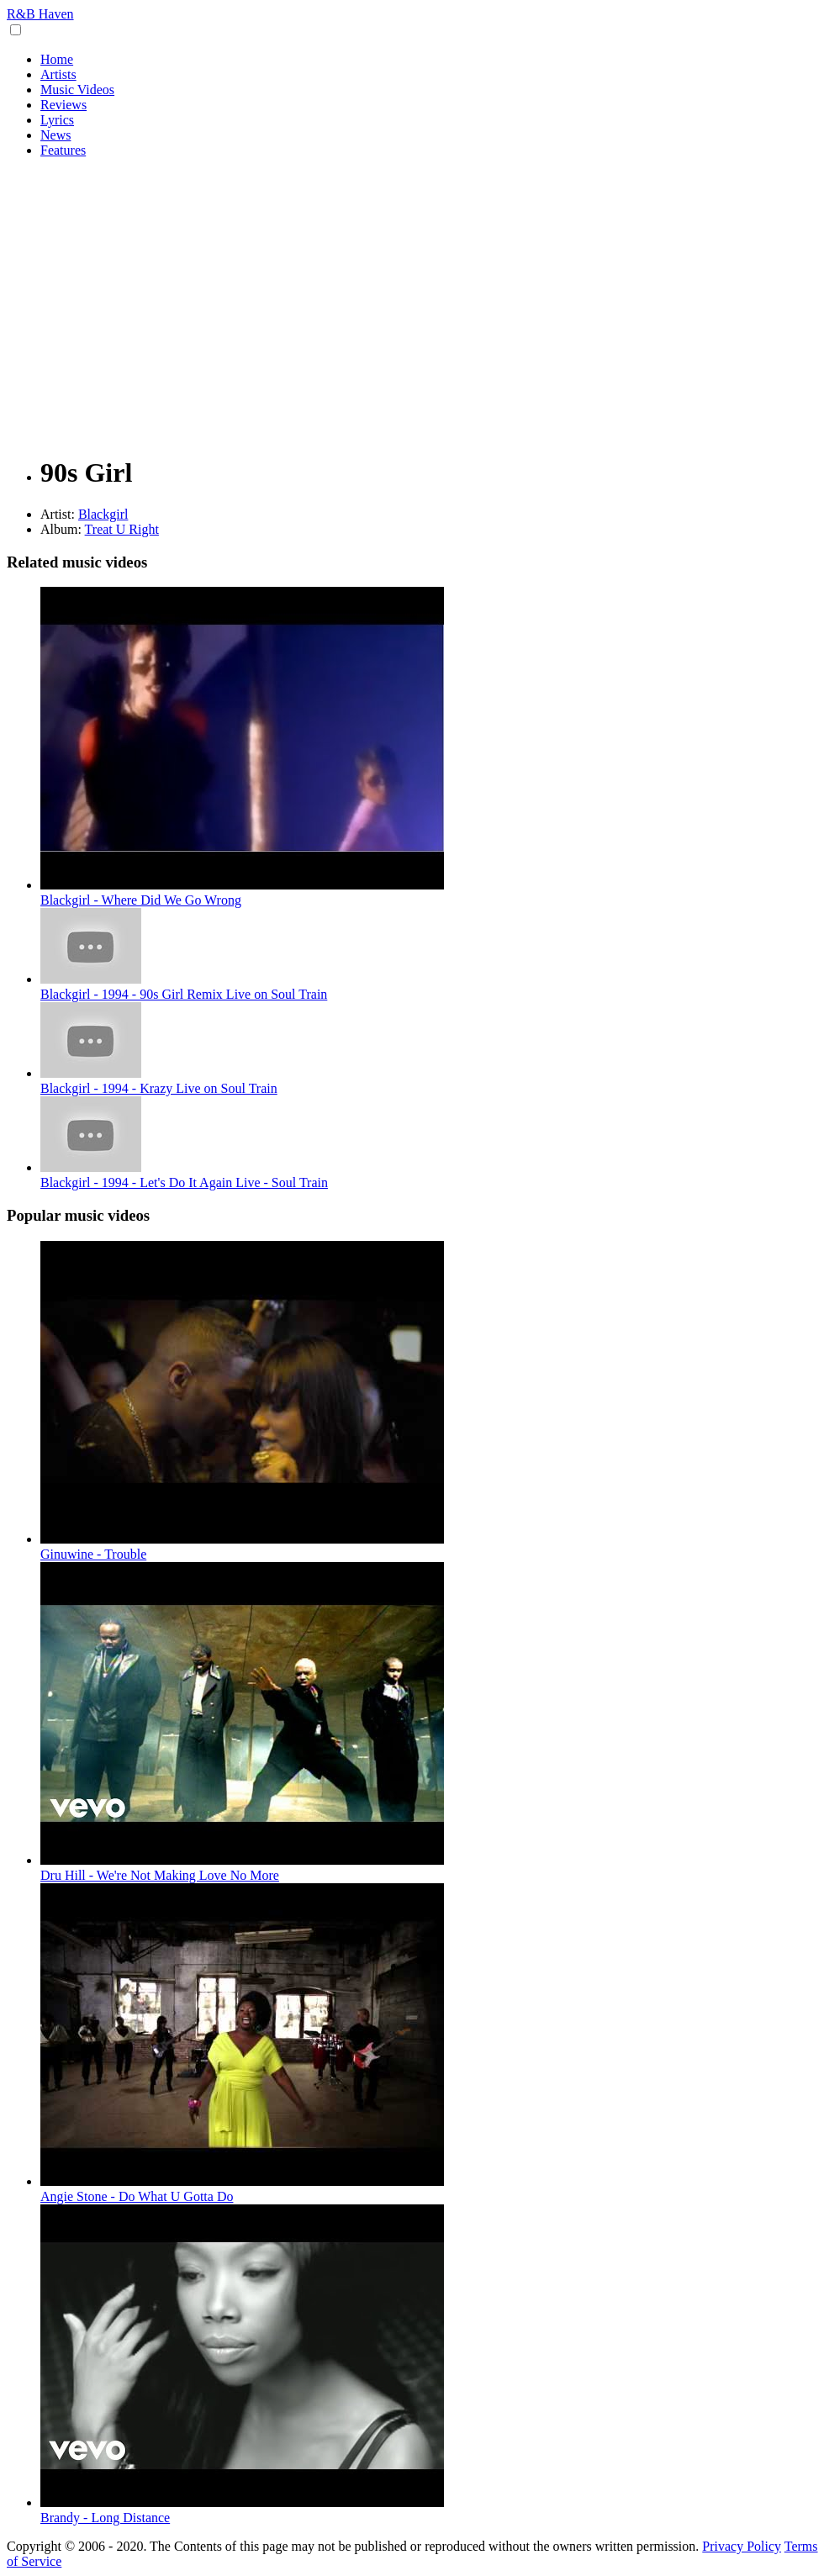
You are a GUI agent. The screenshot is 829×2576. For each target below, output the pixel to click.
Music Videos (77, 89)
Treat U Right (122, 529)
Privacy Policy (741, 2546)
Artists (58, 74)
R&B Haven (40, 14)
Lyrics (57, 120)
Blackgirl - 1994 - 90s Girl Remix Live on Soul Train (183, 994)
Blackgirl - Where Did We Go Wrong (140, 900)
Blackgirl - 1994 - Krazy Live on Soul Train (158, 1088)
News (55, 135)
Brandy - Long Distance (105, 2517)
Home (56, 59)
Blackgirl (103, 514)
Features (63, 150)
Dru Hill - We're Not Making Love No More (159, 1875)
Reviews (63, 105)
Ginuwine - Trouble (93, 1554)
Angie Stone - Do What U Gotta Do (136, 2196)
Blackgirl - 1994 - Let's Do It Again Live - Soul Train (184, 1182)
